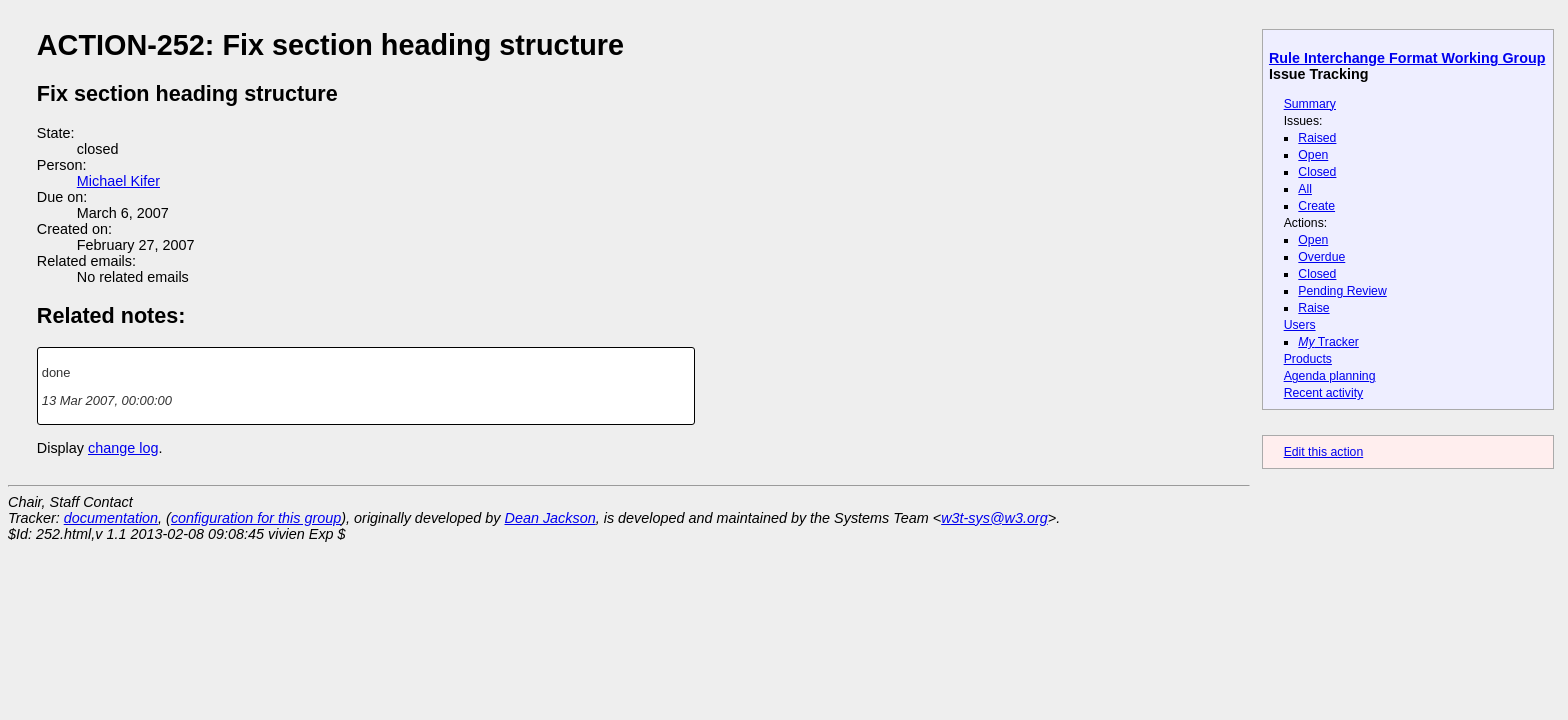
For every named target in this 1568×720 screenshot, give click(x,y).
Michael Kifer (118, 181)
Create (1316, 206)
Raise (1313, 308)
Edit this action (1324, 452)
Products (1308, 359)
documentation (111, 518)
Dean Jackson (550, 518)
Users (1300, 325)
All (1305, 189)
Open (1313, 155)
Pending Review (1342, 291)
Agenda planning (1330, 376)
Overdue (1321, 257)
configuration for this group (256, 518)
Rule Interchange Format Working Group (1407, 58)
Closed (1317, 172)
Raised (1317, 138)
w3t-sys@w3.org (994, 518)
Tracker (1328, 342)
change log (123, 448)
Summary (1310, 104)
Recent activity (1324, 393)
